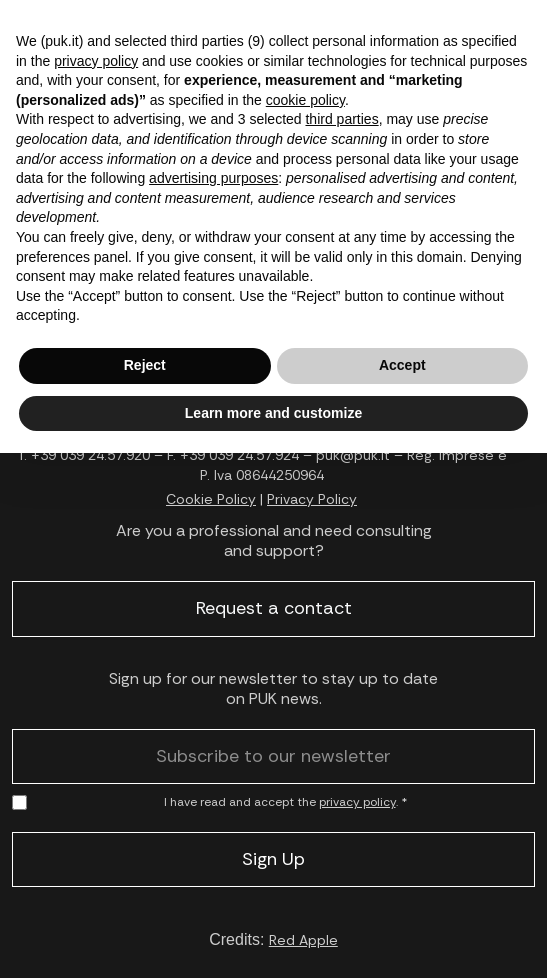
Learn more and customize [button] (273, 413)
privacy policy (357, 802)
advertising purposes (213, 178)
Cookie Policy (211, 499)
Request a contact (274, 608)
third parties (341, 119)
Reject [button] (145, 365)
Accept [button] (402, 365)
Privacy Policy (312, 499)
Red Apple (303, 940)
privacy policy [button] (96, 61)
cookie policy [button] (305, 100)
